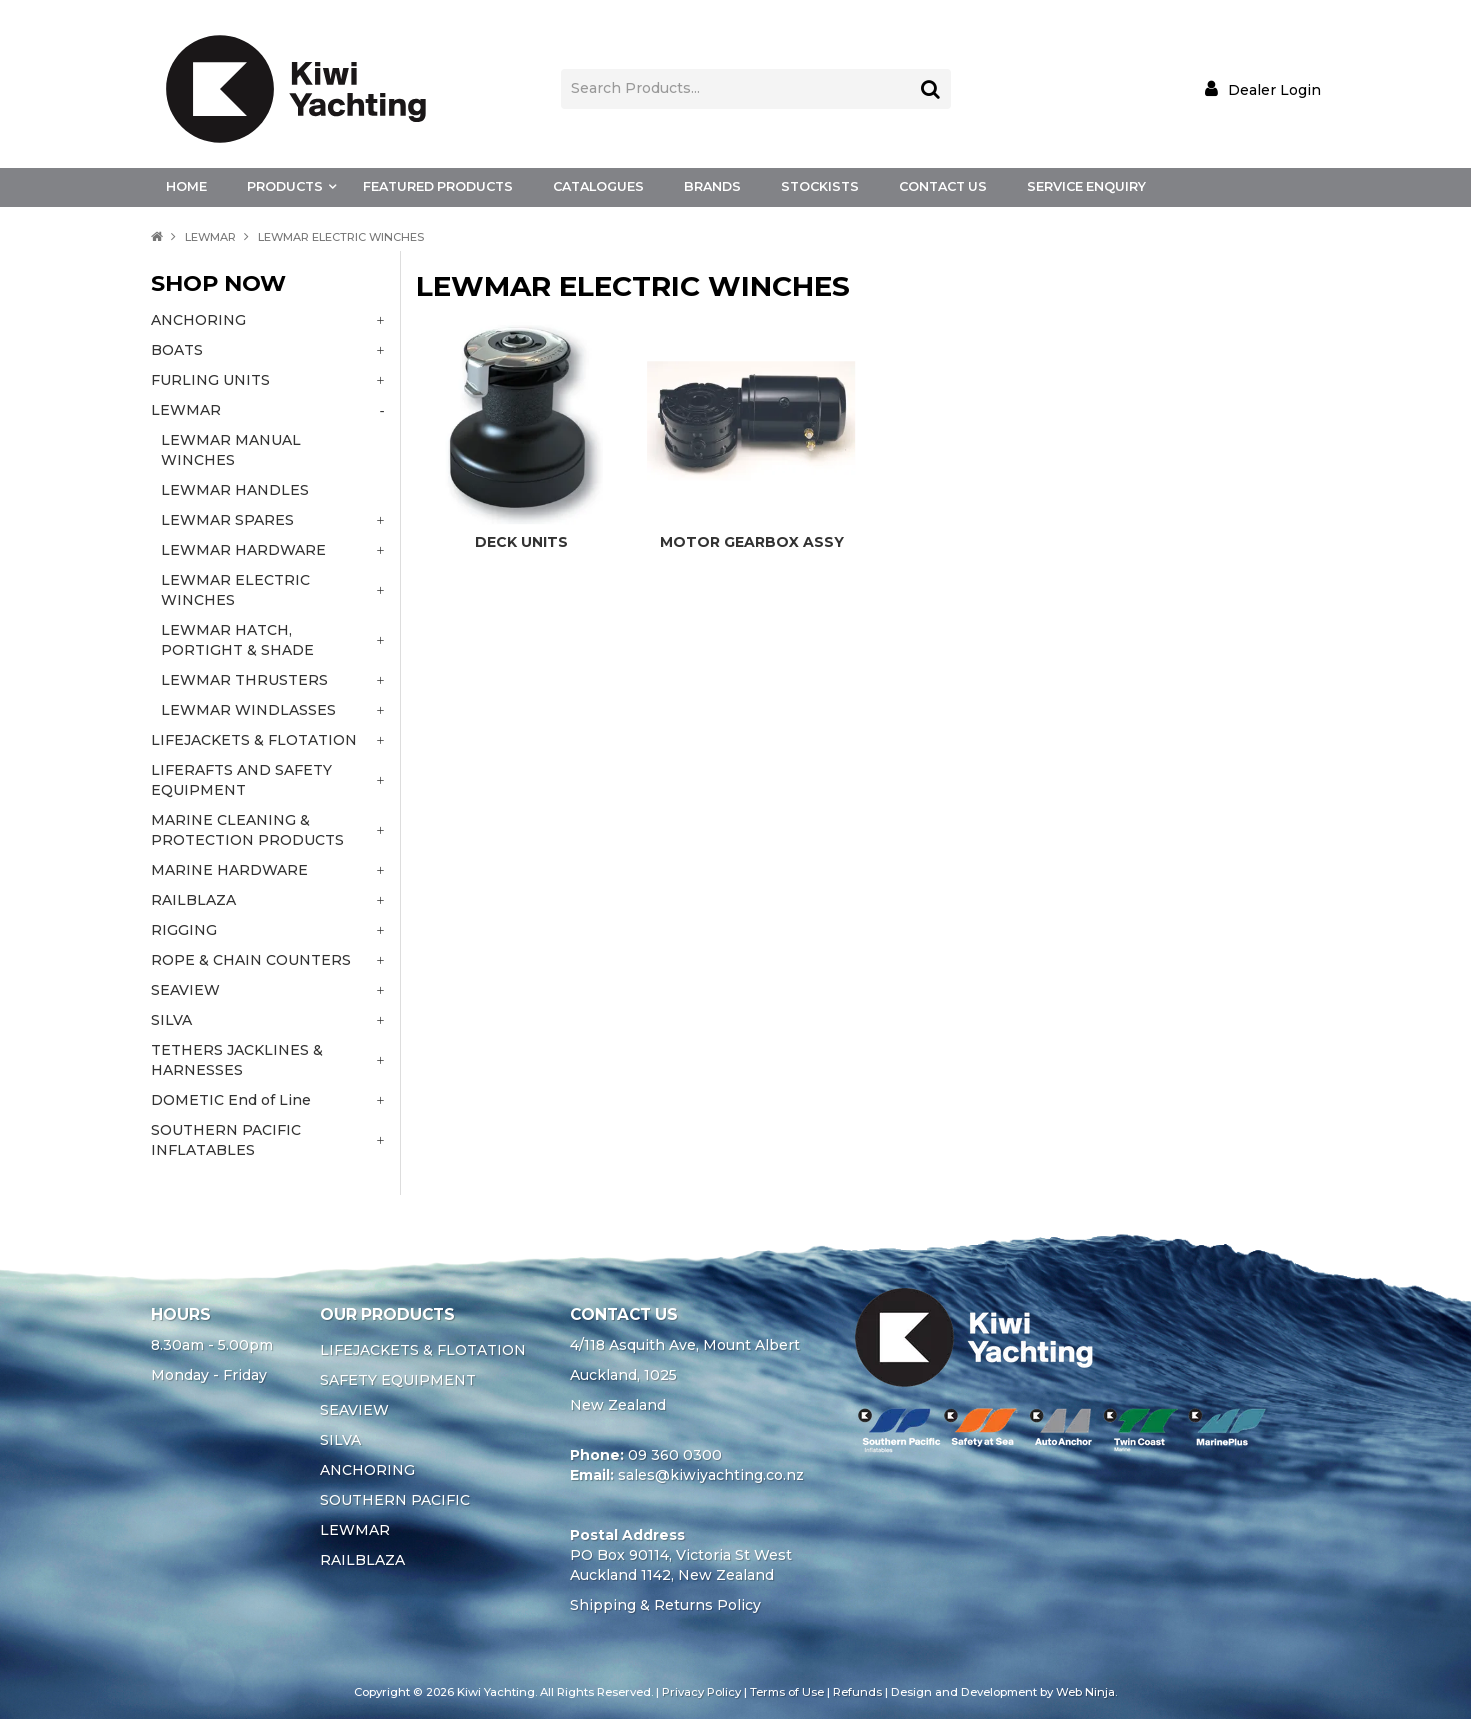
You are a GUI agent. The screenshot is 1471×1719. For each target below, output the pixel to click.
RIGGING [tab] (184, 930)
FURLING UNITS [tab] (210, 380)
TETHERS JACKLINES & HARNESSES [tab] (237, 1060)
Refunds (857, 1692)
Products (285, 186)
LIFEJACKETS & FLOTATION (423, 1350)
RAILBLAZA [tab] (193, 900)
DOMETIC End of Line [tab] (231, 1100)
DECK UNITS (521, 542)
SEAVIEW (354, 1410)
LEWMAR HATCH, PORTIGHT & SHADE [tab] (237, 640)
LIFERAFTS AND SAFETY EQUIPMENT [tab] (241, 780)
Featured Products (438, 186)
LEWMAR (210, 237)
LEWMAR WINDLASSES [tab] (248, 710)
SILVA (340, 1440)
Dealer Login (1274, 89)
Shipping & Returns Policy (665, 1605)
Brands (712, 186)
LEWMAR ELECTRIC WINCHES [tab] (235, 590)
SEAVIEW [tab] (185, 990)
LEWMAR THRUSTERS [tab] (244, 680)
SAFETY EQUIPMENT (398, 1380)
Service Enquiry (1086, 186)
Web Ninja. (1086, 1692)
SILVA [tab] (171, 1020)
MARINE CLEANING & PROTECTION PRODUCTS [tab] (247, 830)
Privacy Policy (701, 1692)
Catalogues (598, 186)
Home (186, 186)
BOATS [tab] (177, 350)
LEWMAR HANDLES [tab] (235, 490)
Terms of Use (787, 1692)
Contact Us (943, 186)
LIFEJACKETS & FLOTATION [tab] (254, 740)
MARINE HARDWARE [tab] (229, 870)
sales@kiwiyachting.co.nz (711, 1475)
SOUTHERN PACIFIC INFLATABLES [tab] (226, 1140)
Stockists (820, 186)
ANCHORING (367, 1470)
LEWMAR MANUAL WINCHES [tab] (231, 450)
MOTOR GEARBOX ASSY (752, 542)
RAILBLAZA (362, 1560)
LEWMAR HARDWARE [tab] (243, 550)
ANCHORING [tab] (198, 320)
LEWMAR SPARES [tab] (227, 520)
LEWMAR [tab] (186, 410)
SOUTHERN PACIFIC (395, 1500)
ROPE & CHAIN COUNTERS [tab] (251, 960)
